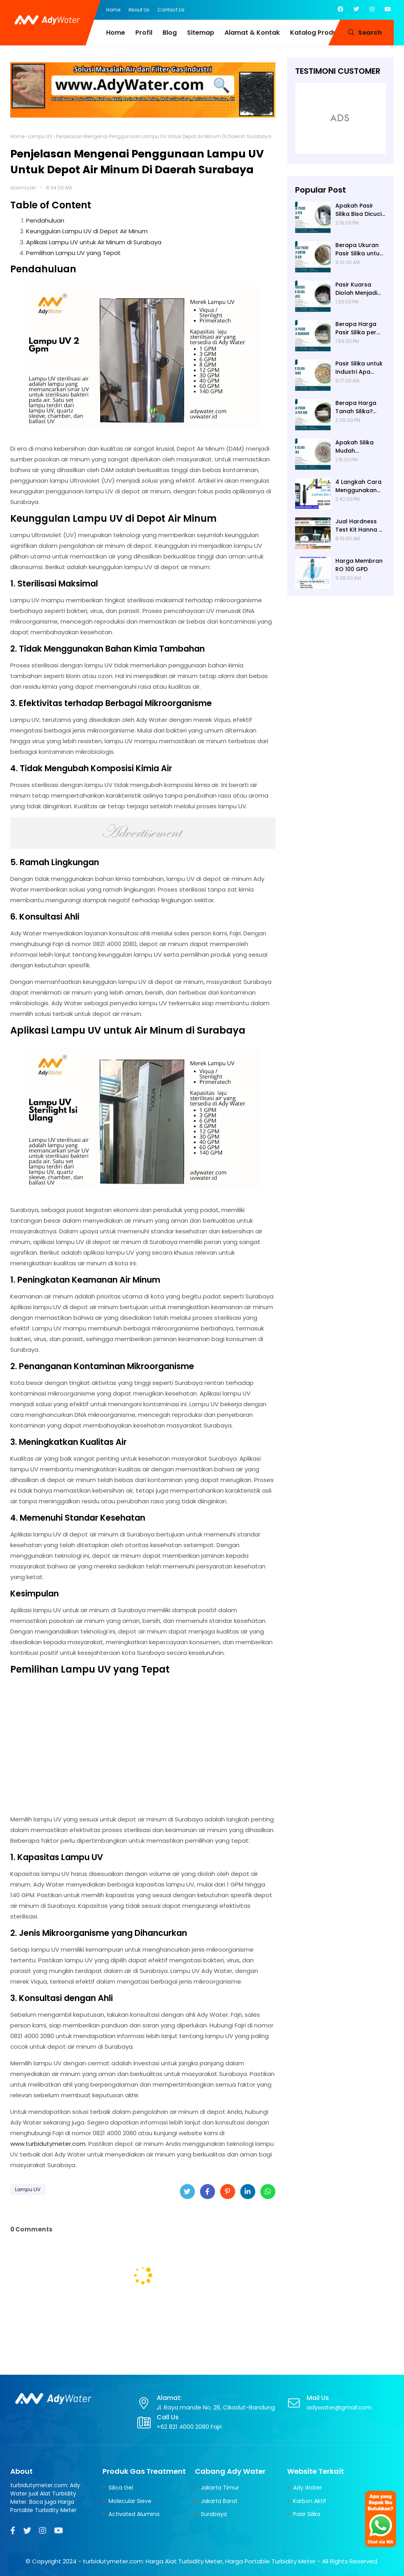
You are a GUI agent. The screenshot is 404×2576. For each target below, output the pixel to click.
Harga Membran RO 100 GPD (359, 565)
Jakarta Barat (219, 2501)
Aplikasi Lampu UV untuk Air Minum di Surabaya (93, 242)
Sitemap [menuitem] (200, 32)
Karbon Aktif (309, 2501)
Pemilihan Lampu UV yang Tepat (73, 253)
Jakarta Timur (220, 2488)
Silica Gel (120, 2488)
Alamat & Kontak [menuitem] (252, 32)
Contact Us (171, 9)
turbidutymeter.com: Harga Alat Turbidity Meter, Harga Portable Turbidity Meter (199, 2561)
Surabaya (214, 2514)
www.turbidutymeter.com (48, 2143)
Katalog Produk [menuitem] (315, 32)
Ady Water (307, 2488)
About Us (139, 9)
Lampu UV (40, 136)
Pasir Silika (306, 2514)
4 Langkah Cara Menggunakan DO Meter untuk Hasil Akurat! (358, 486)
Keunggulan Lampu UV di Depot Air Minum (87, 231)
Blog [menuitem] (170, 32)
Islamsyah (23, 187)
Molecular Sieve (130, 2501)
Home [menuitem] (115, 32)
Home (113, 9)
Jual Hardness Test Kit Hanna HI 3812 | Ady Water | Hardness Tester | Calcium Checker (359, 525)
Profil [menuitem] (143, 32)
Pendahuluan (45, 220)
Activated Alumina (133, 2514)
